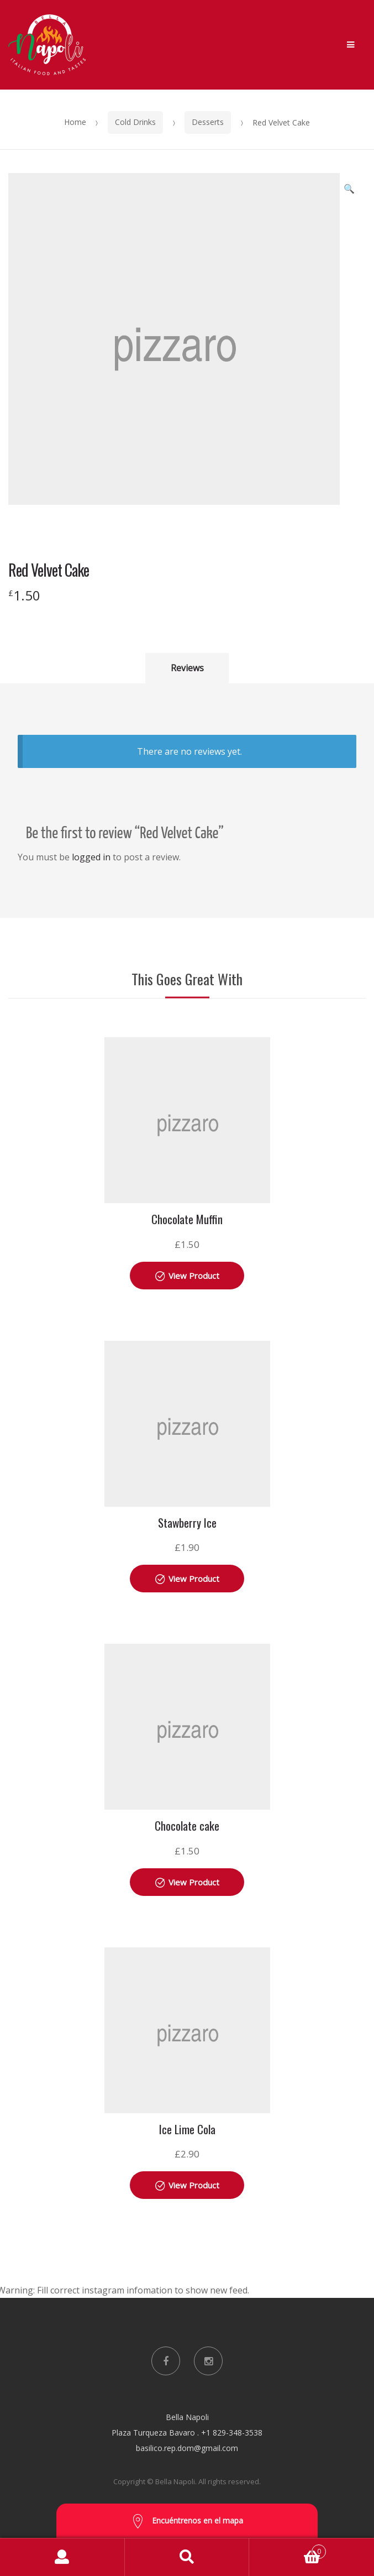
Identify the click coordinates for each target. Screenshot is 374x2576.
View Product (193, 1275)
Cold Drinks (135, 122)
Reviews (187, 668)
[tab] (187, 668)
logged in (91, 857)
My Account (62, 2557)
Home (75, 122)
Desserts (208, 122)
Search (187, 2557)
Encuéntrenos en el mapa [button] (187, 2521)
